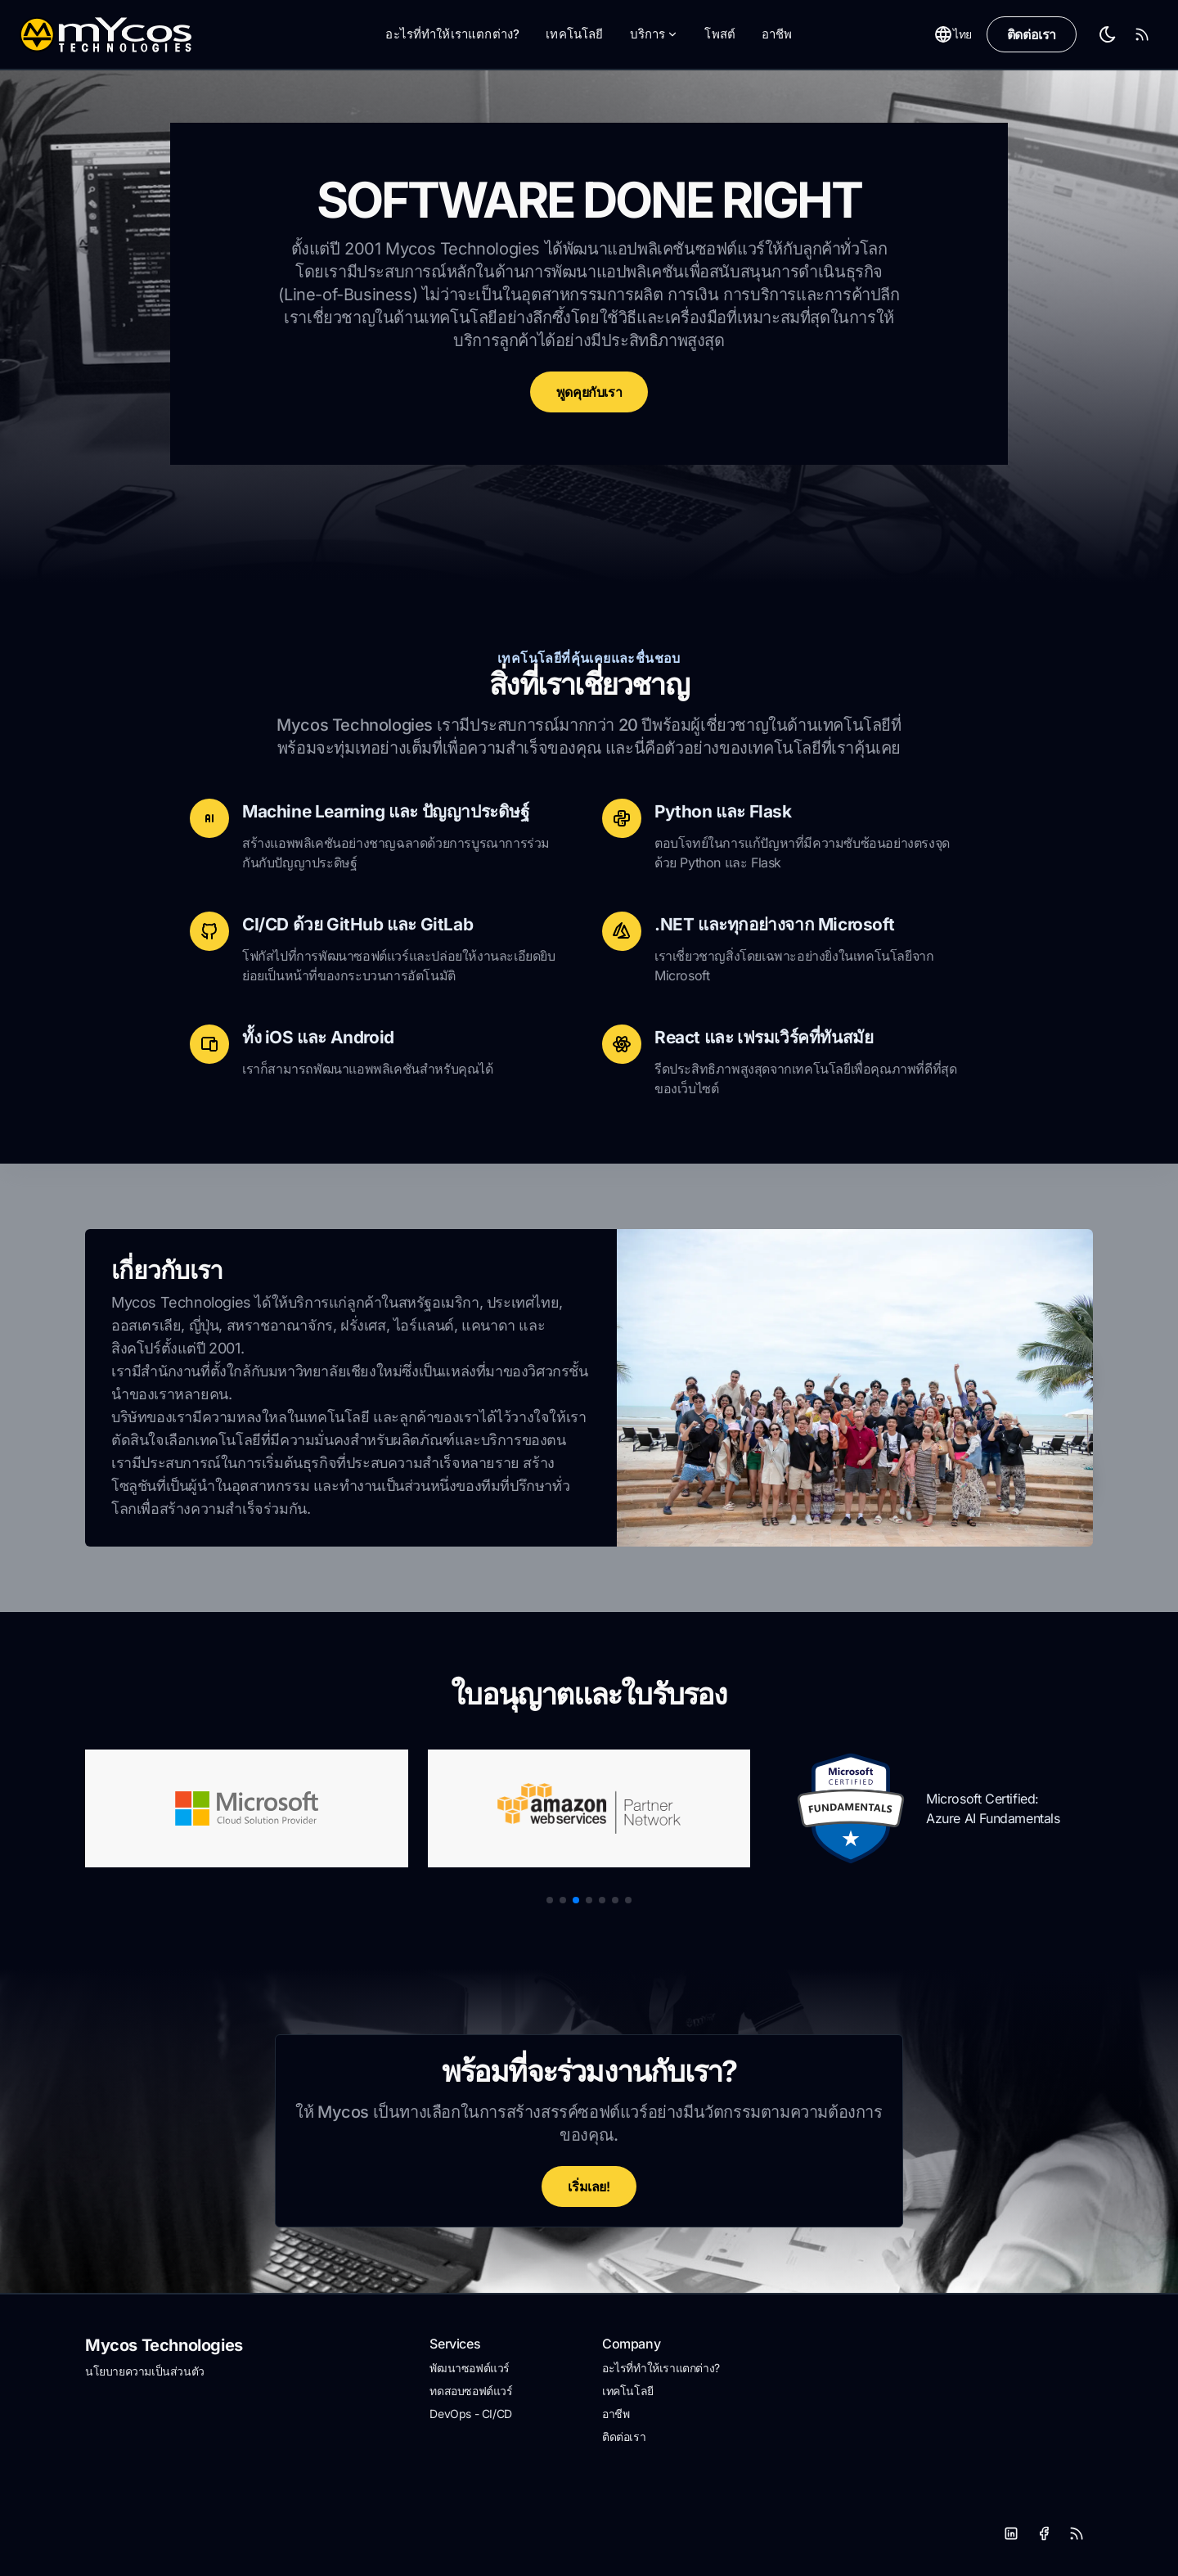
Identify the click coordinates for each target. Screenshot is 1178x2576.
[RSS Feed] (1142, 34)
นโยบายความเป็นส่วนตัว (145, 2371)
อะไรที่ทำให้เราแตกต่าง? (452, 34)
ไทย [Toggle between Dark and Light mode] (952, 34)
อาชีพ (777, 34)
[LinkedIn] (1011, 2533)
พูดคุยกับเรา (589, 392)
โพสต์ (719, 34)
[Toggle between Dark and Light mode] (1108, 34)
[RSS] (1076, 2533)
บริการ (654, 34)
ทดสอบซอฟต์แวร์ (470, 2391)
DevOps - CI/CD (470, 2414)
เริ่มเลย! (588, 2186)
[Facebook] (1043, 2533)
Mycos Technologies (164, 2345)
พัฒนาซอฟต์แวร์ (469, 2368)
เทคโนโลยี (574, 34)
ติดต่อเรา (1031, 34)
